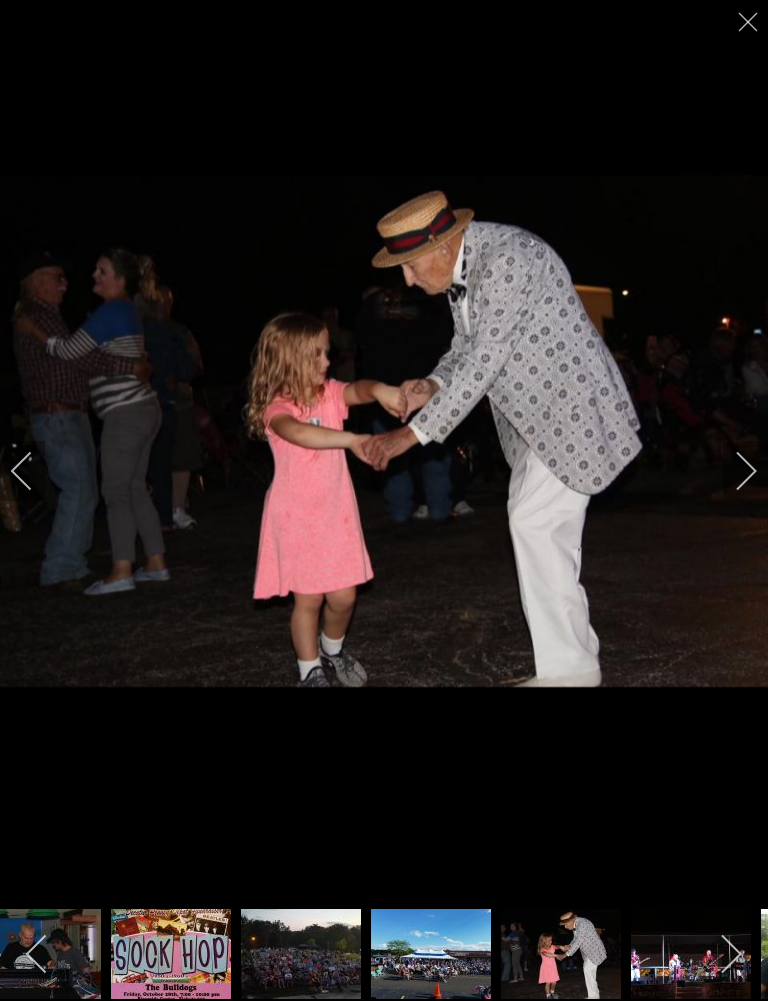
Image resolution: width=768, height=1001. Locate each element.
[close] (750, 22)
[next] (733, 471)
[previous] (35, 471)
